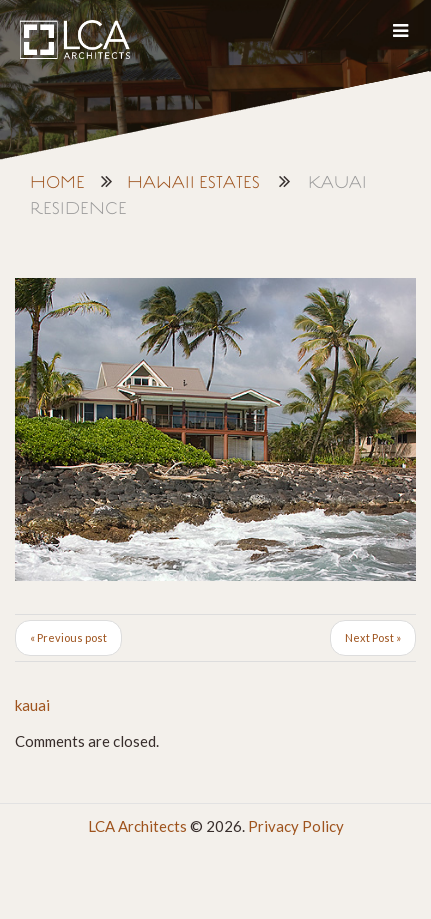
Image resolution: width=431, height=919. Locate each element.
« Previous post (68, 637)
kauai (32, 705)
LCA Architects (137, 826)
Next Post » (373, 637)
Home (57, 183)
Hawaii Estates (193, 183)
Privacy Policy (296, 826)
